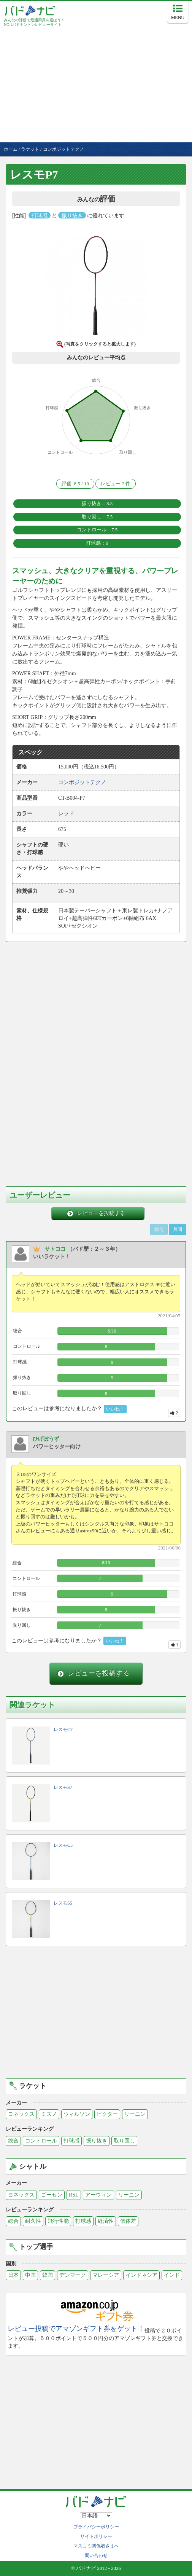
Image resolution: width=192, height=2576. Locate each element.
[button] (96, 287)
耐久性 (33, 2221)
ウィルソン (76, 2114)
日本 (13, 2275)
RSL (74, 2195)
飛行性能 (58, 2221)
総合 (13, 2141)
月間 (177, 1229)
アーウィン (98, 2195)
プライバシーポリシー (96, 2527)
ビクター (107, 2114)
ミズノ (49, 2114)
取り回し (124, 2141)
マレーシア (105, 2275)
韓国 (47, 2275)
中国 (30, 2275)
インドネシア (141, 2275)
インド (172, 2275)
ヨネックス (21, 2114)
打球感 (71, 2141)
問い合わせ (96, 2555)
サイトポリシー (96, 2536)
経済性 (106, 2221)
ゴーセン (51, 2195)
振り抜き (96, 2141)
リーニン (135, 2114)
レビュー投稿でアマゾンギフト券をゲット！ (76, 2328)
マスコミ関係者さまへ (96, 2546)
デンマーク (72, 2275)
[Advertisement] (96, 85)
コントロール (41, 2141)
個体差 (128, 2221)
